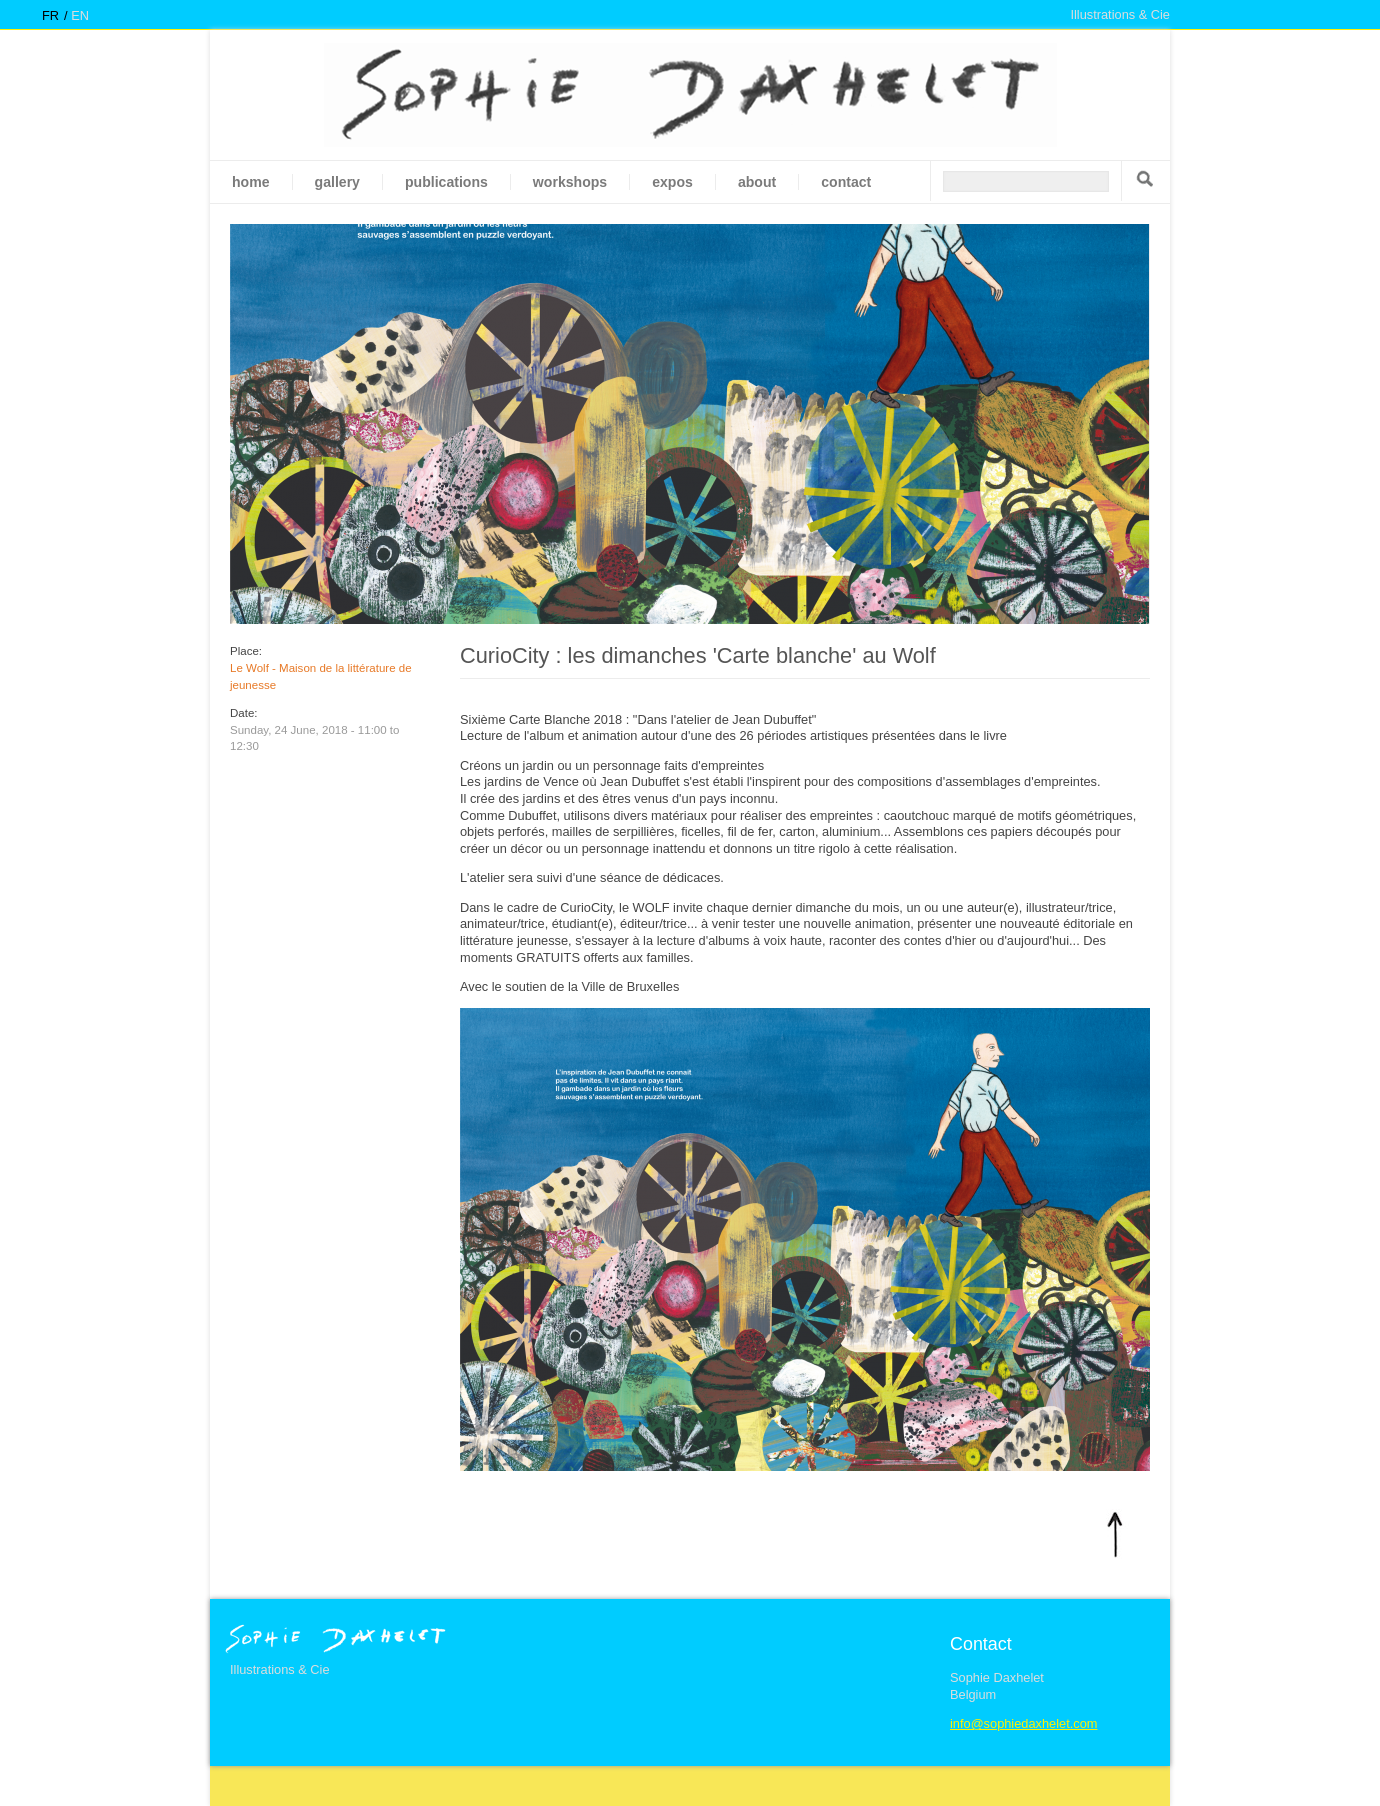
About (757, 182)
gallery (337, 182)
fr (50, 15)
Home (251, 182)
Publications (446, 182)
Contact (846, 182)
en (80, 15)
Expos (672, 182)
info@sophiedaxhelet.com (1023, 1723)
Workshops (570, 182)
